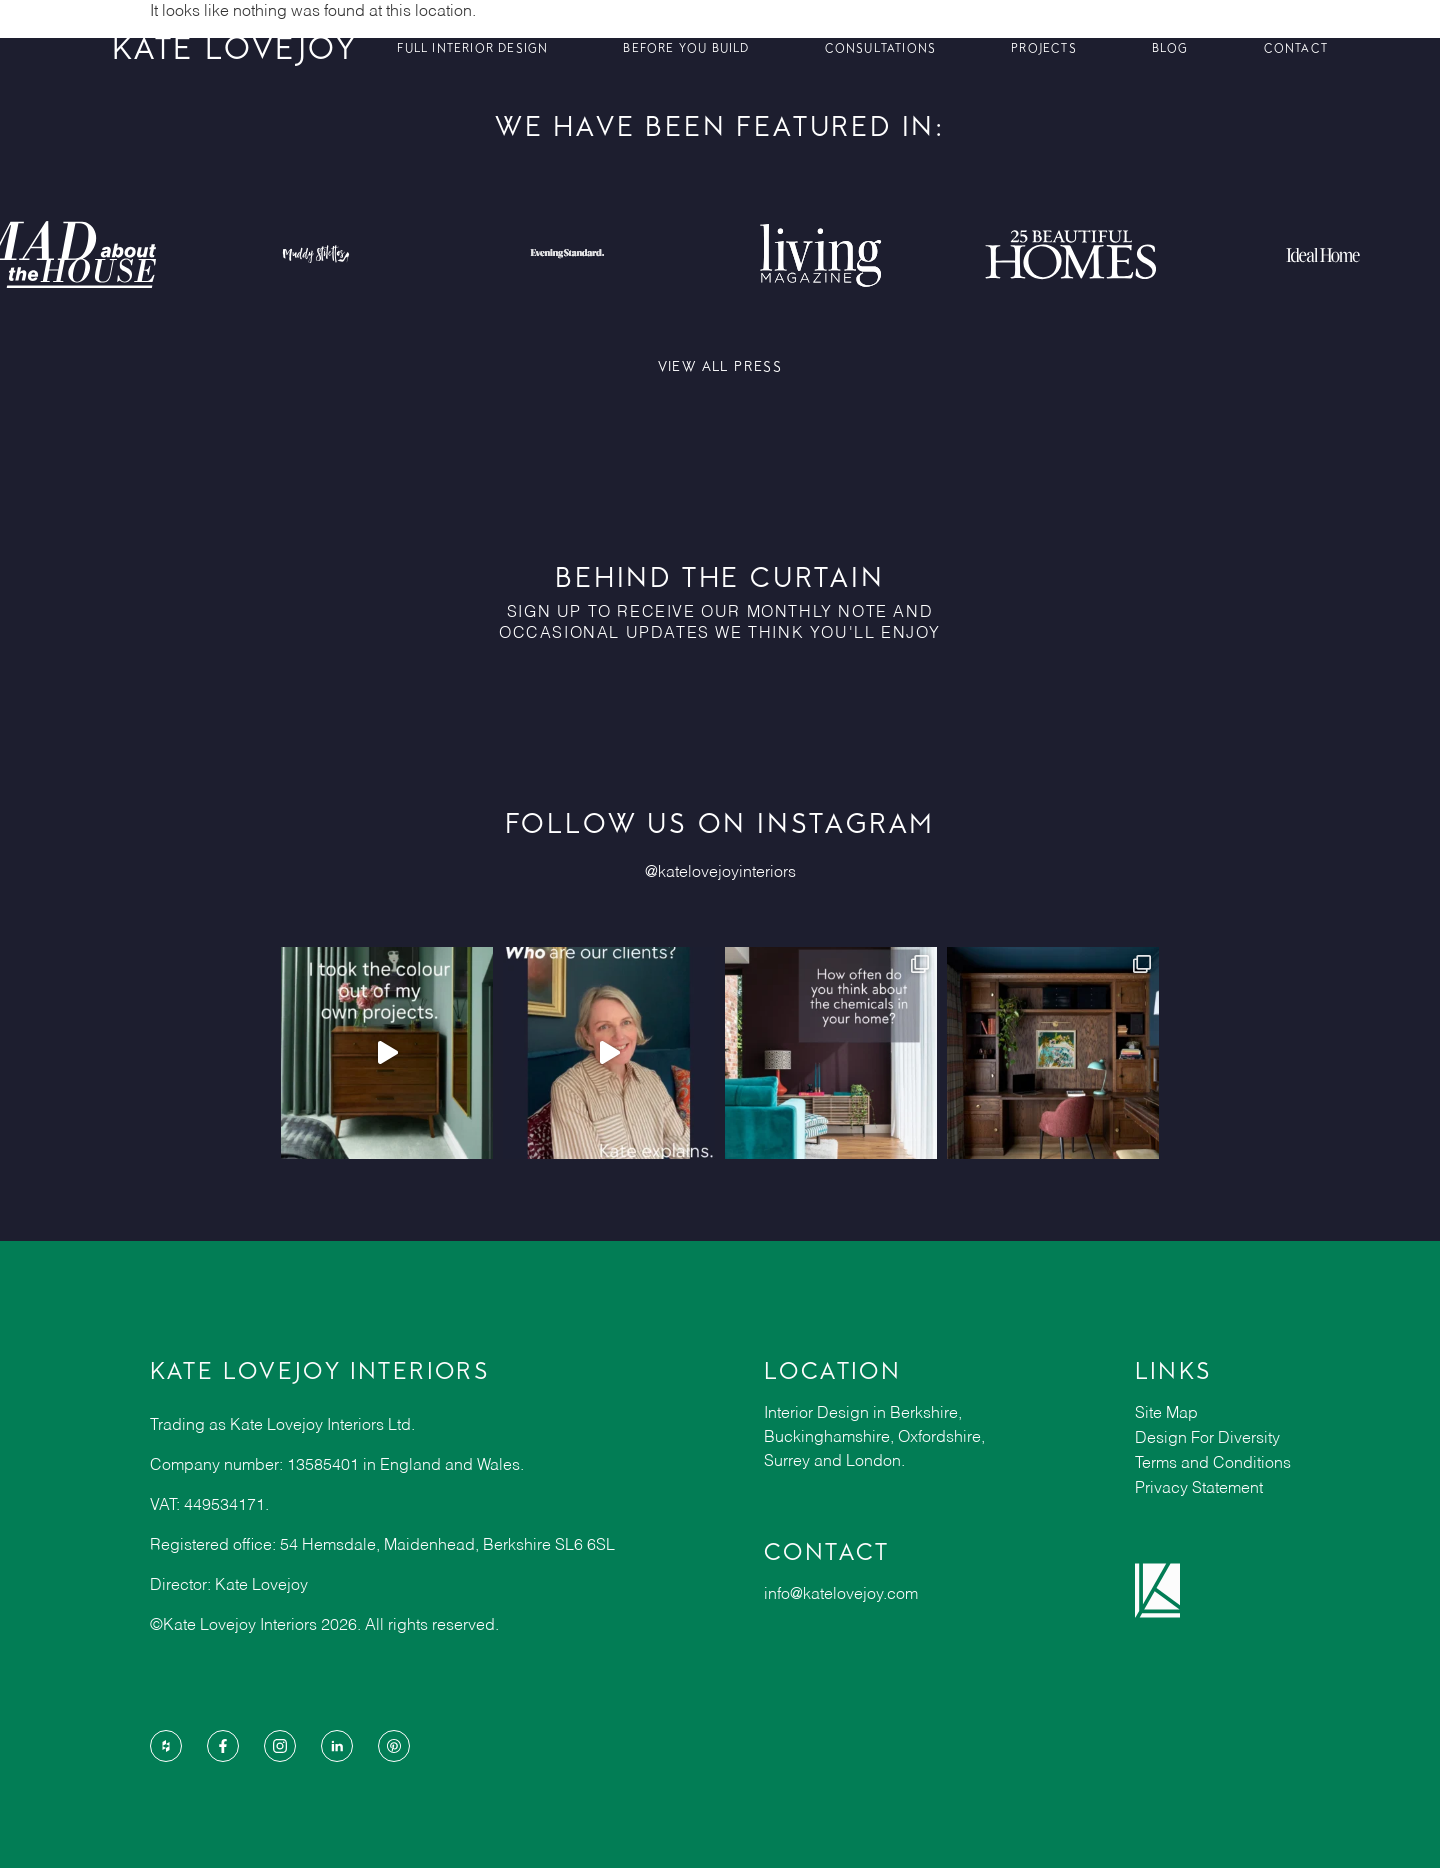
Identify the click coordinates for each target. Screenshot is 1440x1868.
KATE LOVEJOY (235, 47)
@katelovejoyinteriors (720, 873)
